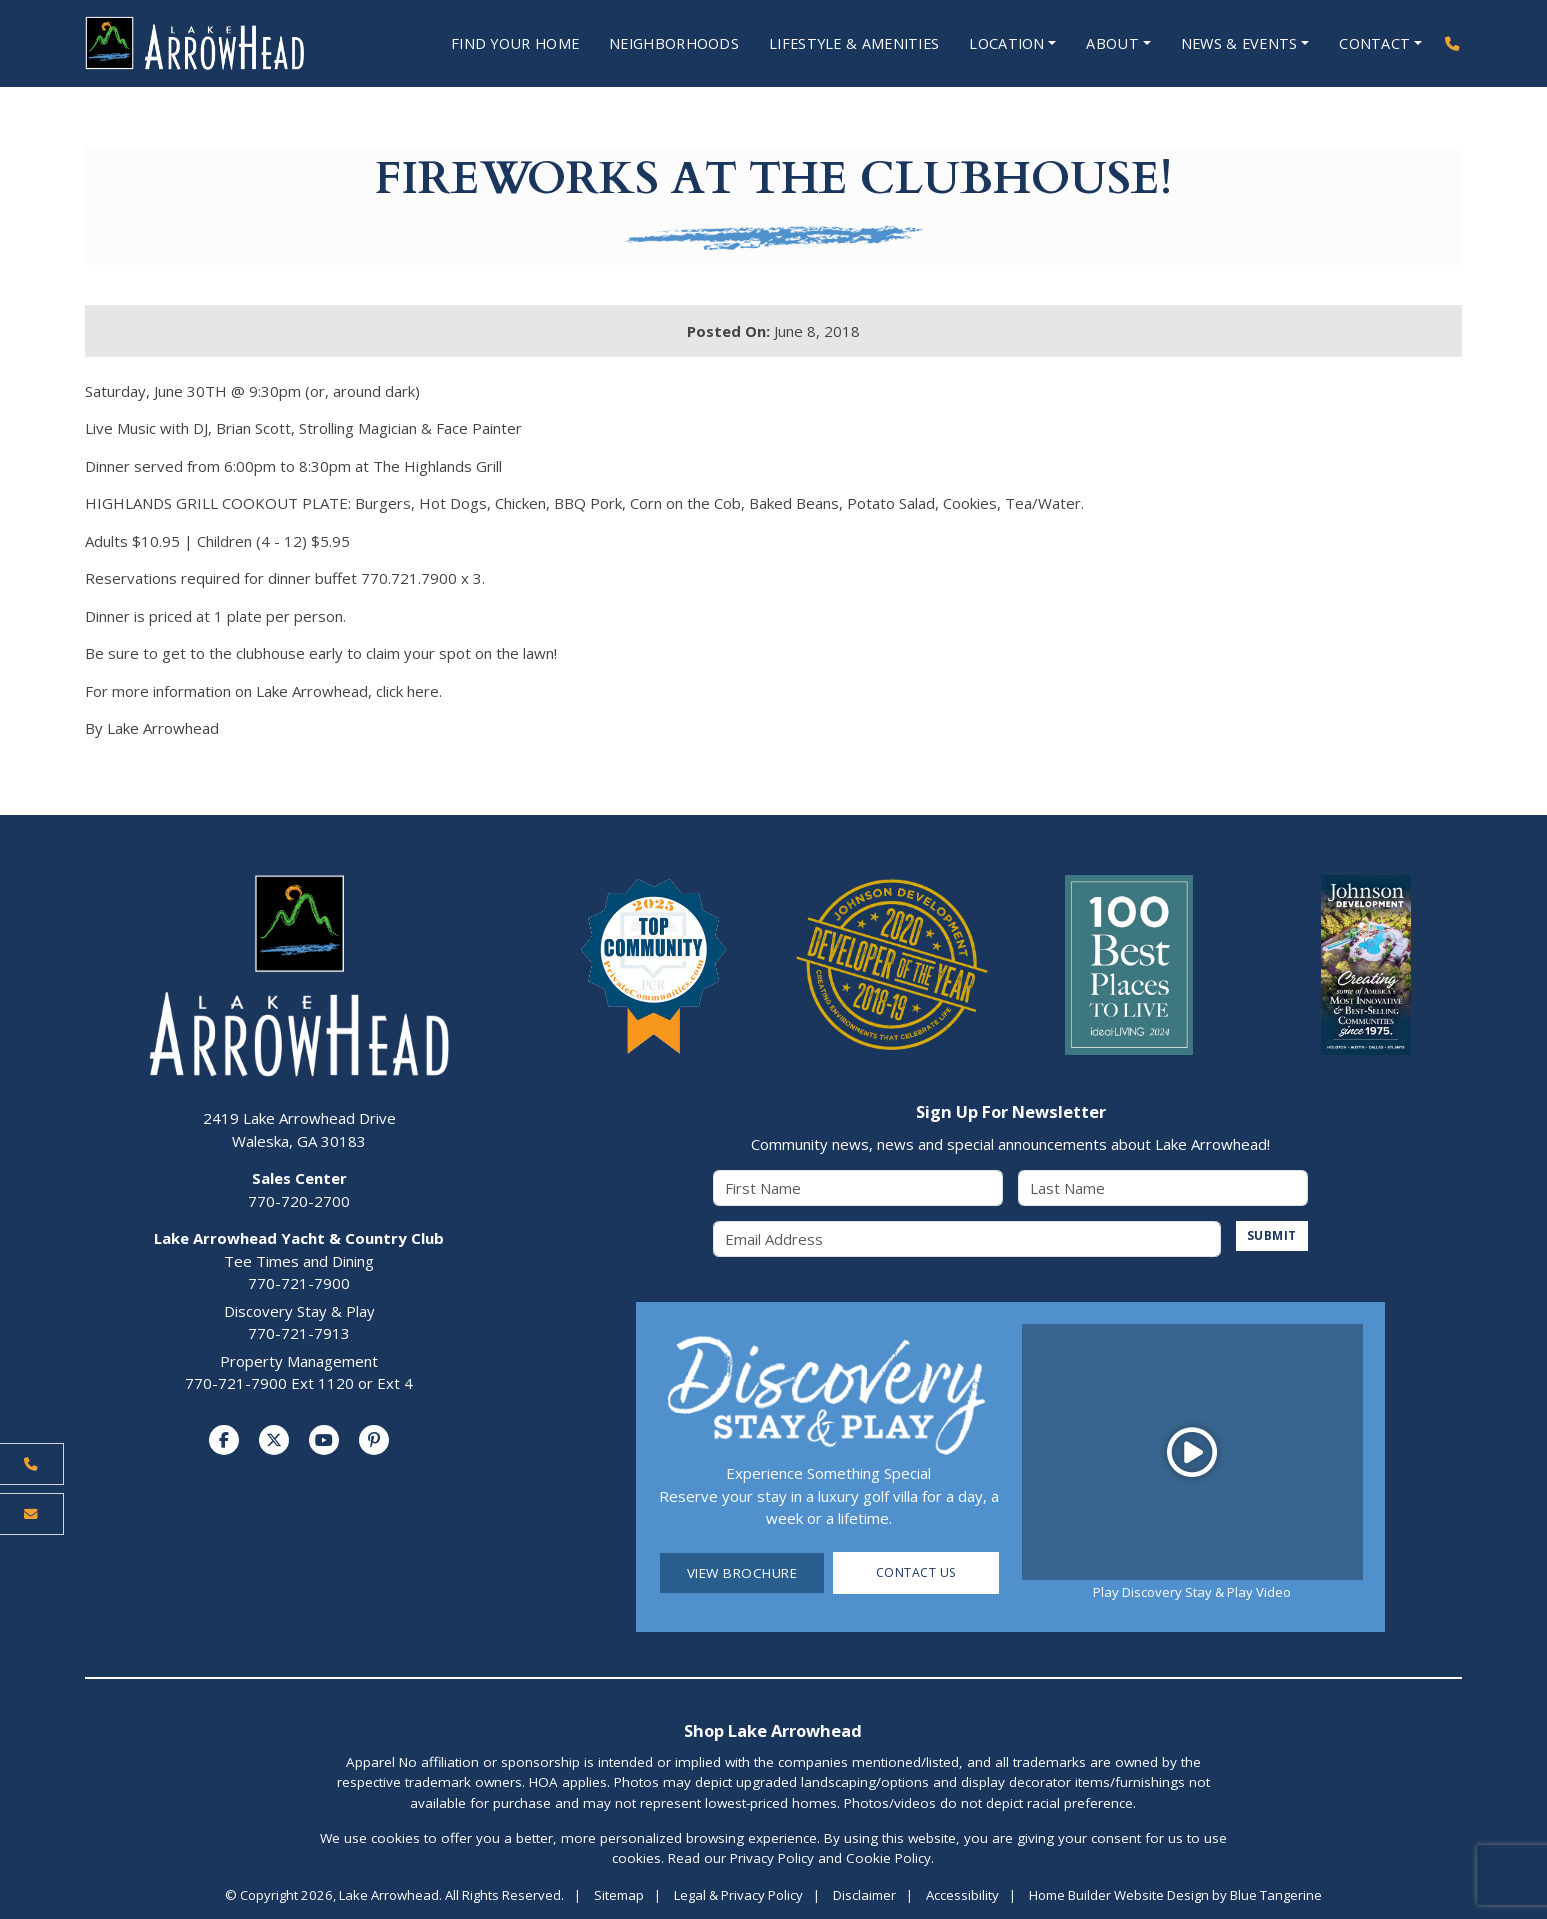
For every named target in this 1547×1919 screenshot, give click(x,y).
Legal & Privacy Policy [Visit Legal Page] (738, 1896)
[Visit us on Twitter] (274, 1441)
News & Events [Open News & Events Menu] (1234, 44)
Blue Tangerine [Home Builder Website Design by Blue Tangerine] (1276, 1896)
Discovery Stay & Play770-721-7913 (299, 1323)
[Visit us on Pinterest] (374, 1441)
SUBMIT (1269, 1237)
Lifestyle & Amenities (840, 44)
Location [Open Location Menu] (998, 44)
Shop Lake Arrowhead (773, 1731)
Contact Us (916, 1574)
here (423, 692)
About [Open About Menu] (1106, 44)
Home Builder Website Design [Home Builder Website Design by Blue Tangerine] (1119, 1896)
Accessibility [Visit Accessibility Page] (962, 1896)
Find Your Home (483, 44)
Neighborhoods (651, 44)
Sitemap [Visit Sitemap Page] (619, 1896)
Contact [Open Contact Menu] (1373, 44)
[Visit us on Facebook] (224, 1441)
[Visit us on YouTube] (324, 1441)
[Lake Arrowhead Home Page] (215, 44)
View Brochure (742, 1574)
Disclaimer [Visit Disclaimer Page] (864, 1896)
